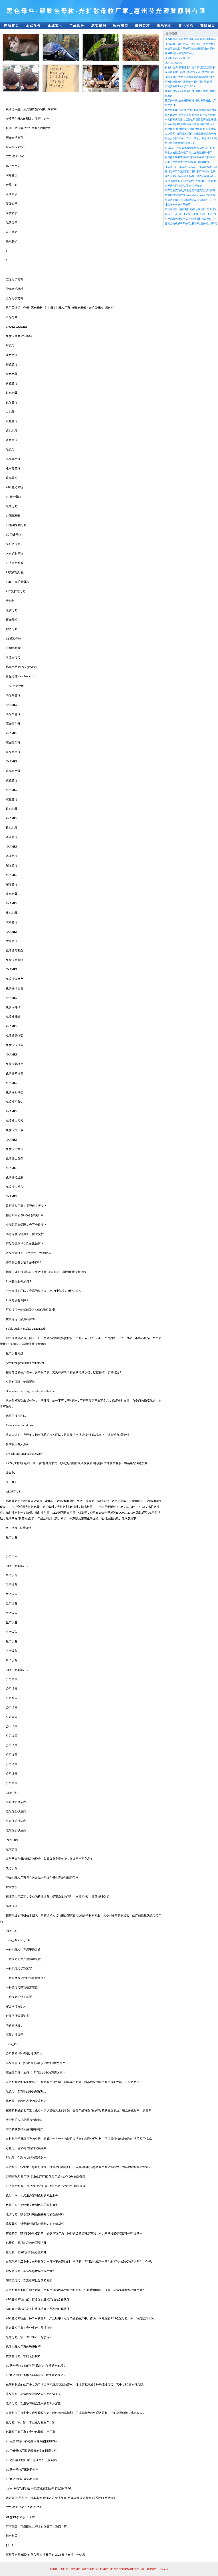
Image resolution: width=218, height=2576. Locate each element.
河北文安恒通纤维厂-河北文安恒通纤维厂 (188, 152)
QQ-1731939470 (173, 62)
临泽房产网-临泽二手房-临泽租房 (183, 185)
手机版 (64, 2569)
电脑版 (54, 2569)
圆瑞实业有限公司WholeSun (180, 86)
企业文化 (55, 25)
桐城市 (169, 96)
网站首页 (11, 25)
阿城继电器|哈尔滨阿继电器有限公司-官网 (188, 81)
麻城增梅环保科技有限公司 (180, 53)
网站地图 (152, 2569)
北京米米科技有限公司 (177, 204)
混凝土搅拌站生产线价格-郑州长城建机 (187, 162)
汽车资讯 (170, 105)
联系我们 (164, 25)
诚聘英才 (142, 25)
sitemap (164, 2569)
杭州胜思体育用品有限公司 (180, 143)
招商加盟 (120, 25)
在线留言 (207, 25)
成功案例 (98, 25)
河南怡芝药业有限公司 (177, 58)
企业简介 (33, 25)
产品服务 (77, 25)
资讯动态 (186, 25)
